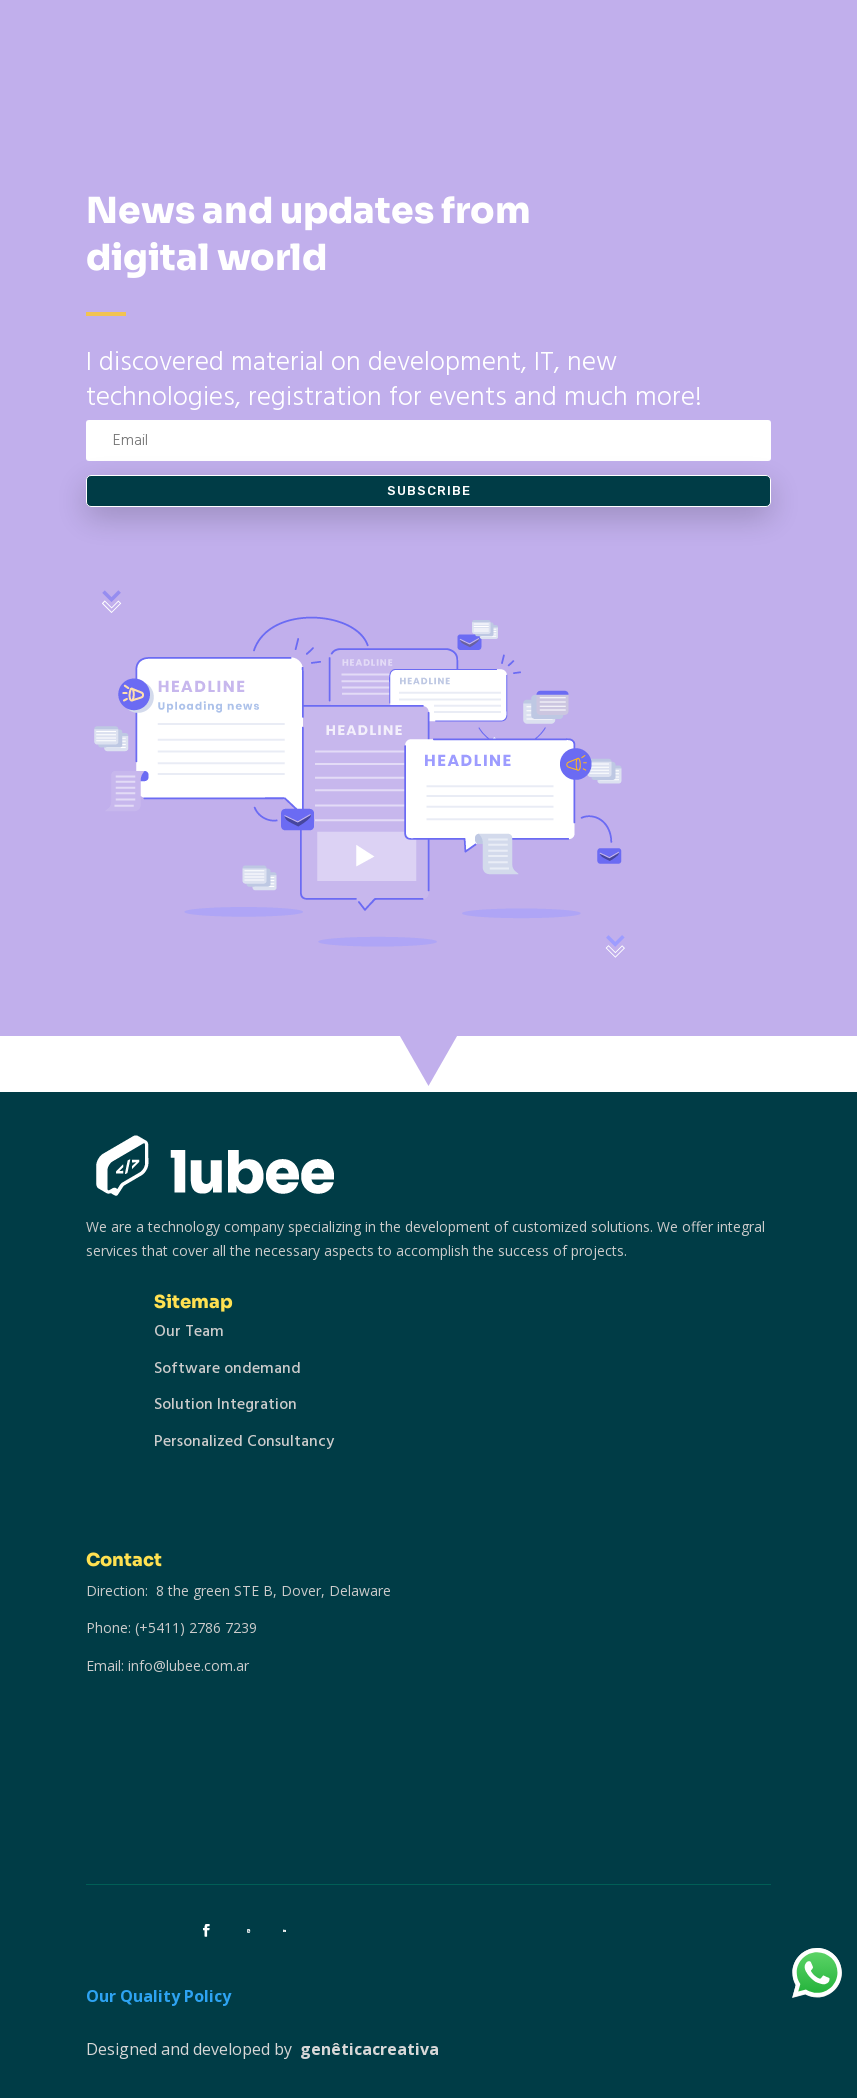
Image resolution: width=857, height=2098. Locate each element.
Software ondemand (227, 1368)
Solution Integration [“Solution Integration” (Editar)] (225, 1404)
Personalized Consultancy (244, 1441)
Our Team (189, 1331)
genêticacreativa (369, 2049)
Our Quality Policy (158, 1996)
